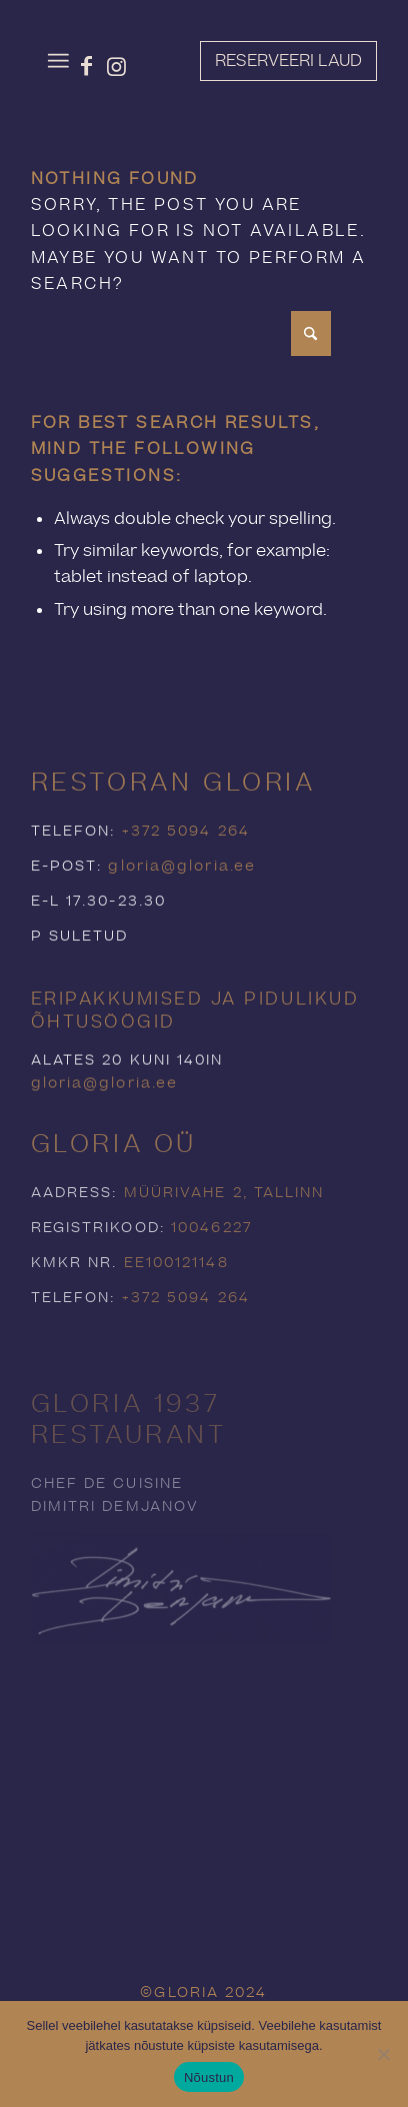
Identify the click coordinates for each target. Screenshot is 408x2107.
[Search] (181, 333)
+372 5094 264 (186, 867)
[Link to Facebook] (87, 66)
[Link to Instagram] (117, 66)
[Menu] (58, 61)
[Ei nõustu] (383, 2054)
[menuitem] (58, 61)
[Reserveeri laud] (288, 61)
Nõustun (209, 2077)
